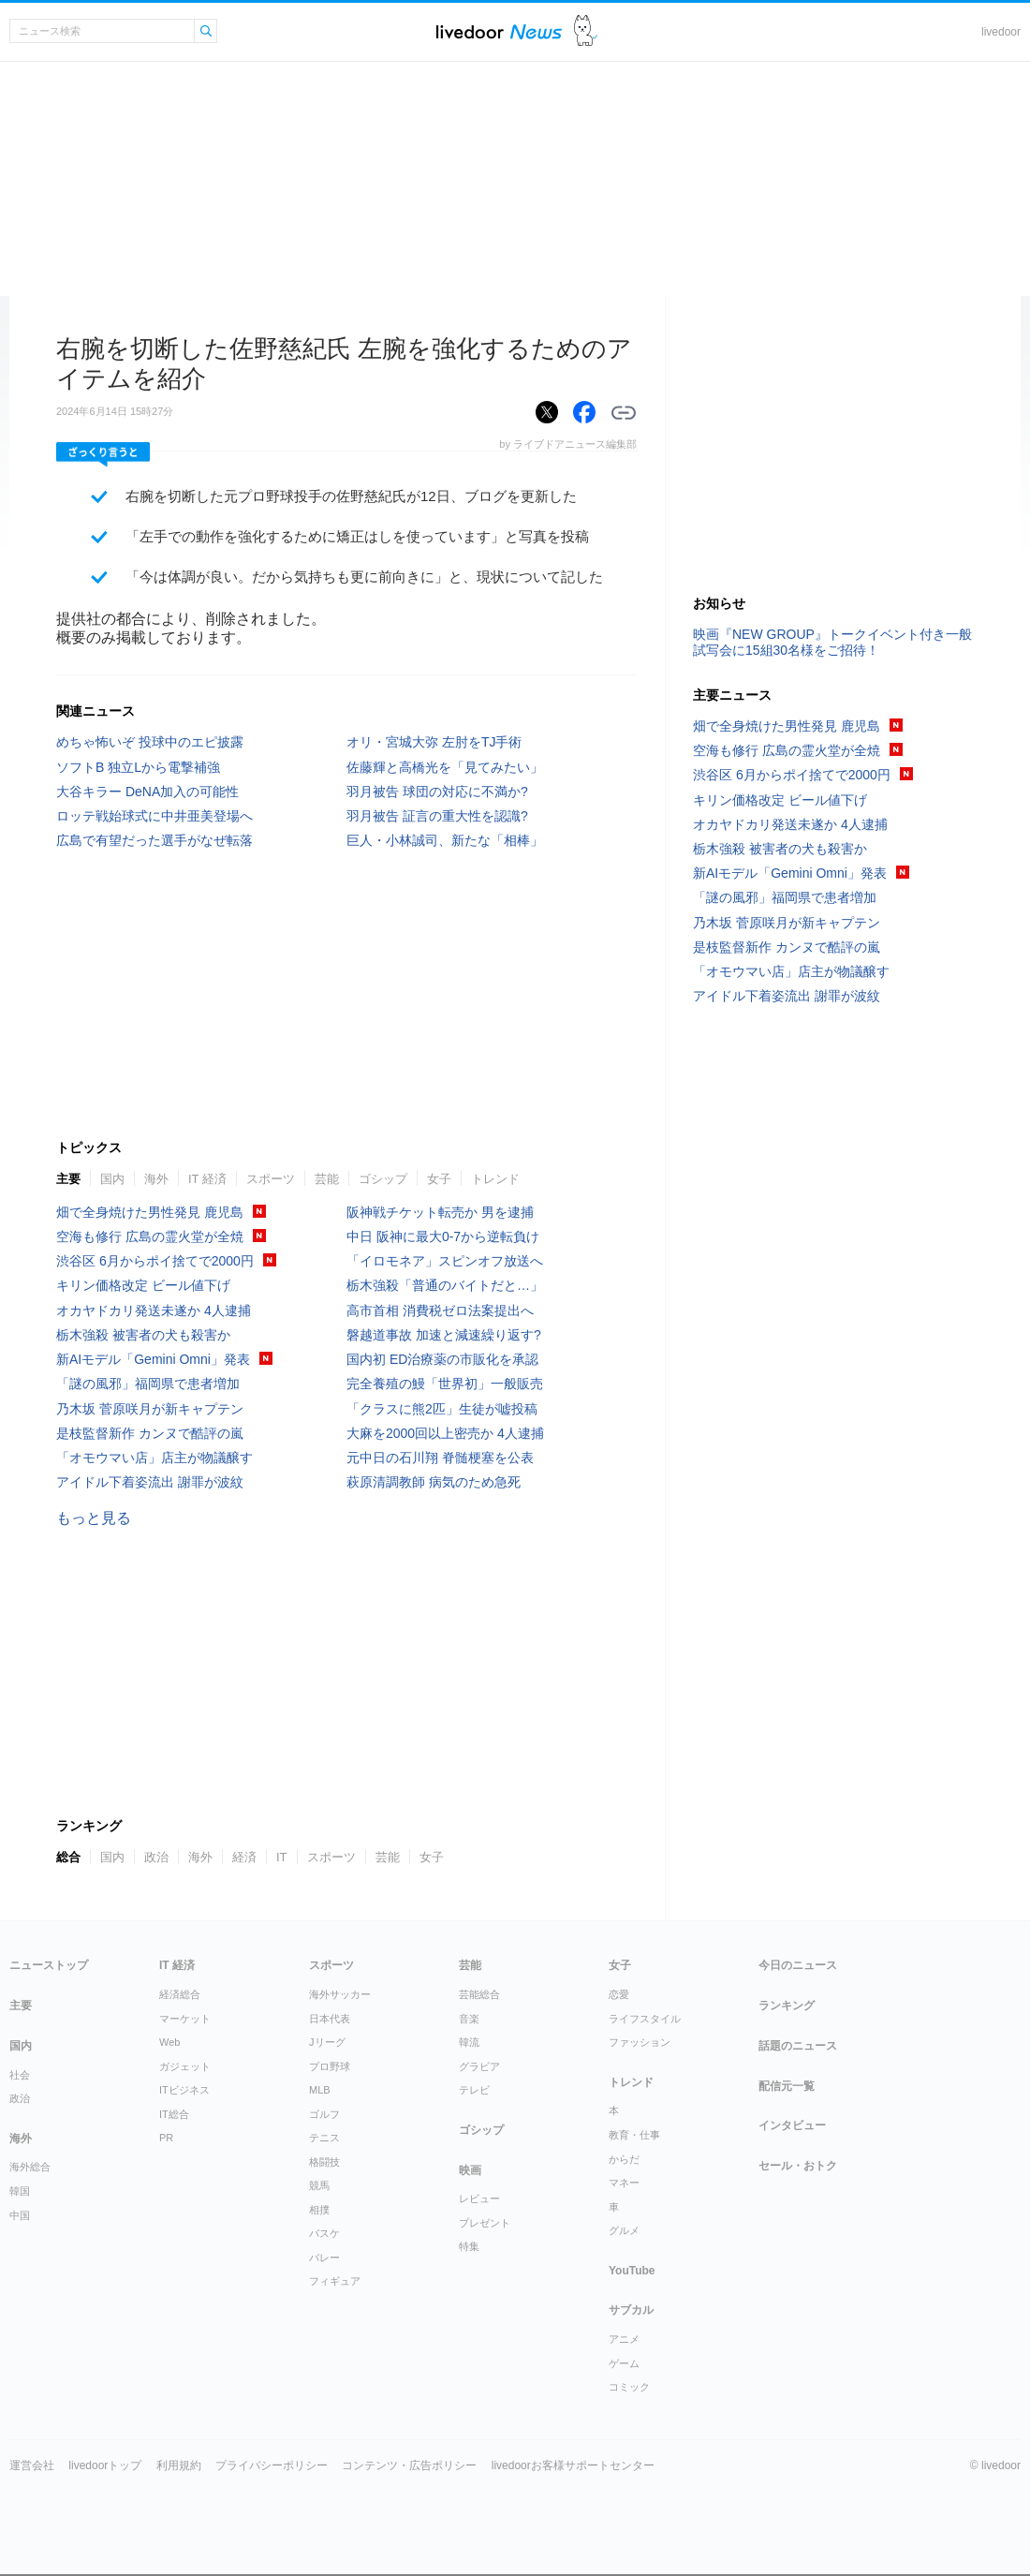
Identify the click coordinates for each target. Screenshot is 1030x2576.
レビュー (479, 2198)
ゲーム (624, 2363)
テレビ (474, 2089)
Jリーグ (327, 2042)
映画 (470, 2170)
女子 (439, 1179)
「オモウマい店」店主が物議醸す (154, 1457)
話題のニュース (797, 2045)
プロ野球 (329, 2066)
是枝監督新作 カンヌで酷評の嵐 (149, 1433)
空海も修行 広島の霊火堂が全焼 (149, 1236)
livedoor (1001, 31)
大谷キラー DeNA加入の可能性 (147, 791)
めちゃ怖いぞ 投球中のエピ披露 (149, 741)
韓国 (19, 2191)
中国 (19, 2215)
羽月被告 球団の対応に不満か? (437, 791)
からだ (624, 2159)
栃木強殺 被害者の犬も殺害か (143, 1334)
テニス (324, 2137)
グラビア (479, 2066)
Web (169, 2042)
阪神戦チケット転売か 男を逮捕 (440, 1212)
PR (166, 2137)
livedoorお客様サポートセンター (573, 2465)
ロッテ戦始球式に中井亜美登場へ (154, 815)
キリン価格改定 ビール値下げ (143, 1285)
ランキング (786, 2005)
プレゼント (484, 2222)
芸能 (327, 1179)
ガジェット (185, 2066)
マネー (624, 2182)
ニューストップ (48, 1965)
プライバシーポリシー (271, 2465)
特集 (469, 2246)
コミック (629, 2386)
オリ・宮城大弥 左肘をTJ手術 (434, 741)
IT (281, 1857)
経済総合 (179, 1994)
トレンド (495, 1179)
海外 (156, 1179)
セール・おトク (797, 2165)
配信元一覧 (786, 2086)
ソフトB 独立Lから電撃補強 (138, 767)
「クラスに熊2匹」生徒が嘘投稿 (441, 1408)
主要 (68, 1179)
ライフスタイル (645, 2018)
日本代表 (329, 2018)
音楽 (469, 2018)
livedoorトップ (104, 2465)
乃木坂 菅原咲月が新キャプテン (149, 1408)
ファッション (639, 2042)
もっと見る (93, 1518)
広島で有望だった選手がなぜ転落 (154, 840)
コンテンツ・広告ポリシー (409, 2465)
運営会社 (31, 2465)
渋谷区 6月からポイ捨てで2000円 (155, 1260)
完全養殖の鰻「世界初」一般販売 (444, 1383)
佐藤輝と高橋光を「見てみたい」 (444, 767)
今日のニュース (797, 1965)
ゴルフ (324, 2114)
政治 (156, 1857)
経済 (244, 1857)
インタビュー (792, 2125)
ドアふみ (585, 31)
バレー (324, 2257)
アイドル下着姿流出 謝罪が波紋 (149, 1481)
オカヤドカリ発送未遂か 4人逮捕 (153, 1310)
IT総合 (174, 2114)
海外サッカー (340, 1994)
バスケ (324, 2233)
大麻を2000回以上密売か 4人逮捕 (445, 1433)
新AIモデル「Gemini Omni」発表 (153, 1359)
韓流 (469, 2042)
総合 (68, 1857)
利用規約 (178, 2465)
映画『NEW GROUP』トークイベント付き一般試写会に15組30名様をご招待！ (832, 642)
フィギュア (334, 2281)
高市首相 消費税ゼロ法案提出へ (440, 1310)
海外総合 (30, 2166)
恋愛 (619, 1994)
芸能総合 (479, 1994)
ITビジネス (184, 2089)
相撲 (319, 2209)
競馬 (319, 2185)
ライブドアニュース (499, 31)
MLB (320, 2089)
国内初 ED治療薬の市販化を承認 (442, 1359)
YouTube (632, 2270)
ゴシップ (383, 1179)
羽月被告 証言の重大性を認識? (437, 815)
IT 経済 (207, 1179)
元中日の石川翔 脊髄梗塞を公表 (440, 1457)
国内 (112, 1179)
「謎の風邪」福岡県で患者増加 (148, 1383)
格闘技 (324, 2162)
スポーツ (270, 1179)
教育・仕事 (634, 2134)
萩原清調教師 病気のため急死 (433, 1481)
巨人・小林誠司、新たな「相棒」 (444, 840)
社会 (19, 2074)
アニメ (624, 2339)
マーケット (185, 2018)
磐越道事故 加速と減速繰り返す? (443, 1334)
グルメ (624, 2230)
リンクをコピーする (624, 413)
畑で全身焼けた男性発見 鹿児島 (149, 1212)
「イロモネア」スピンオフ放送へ (444, 1260)
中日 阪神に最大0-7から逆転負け (442, 1236)
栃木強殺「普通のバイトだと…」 (444, 1285)
